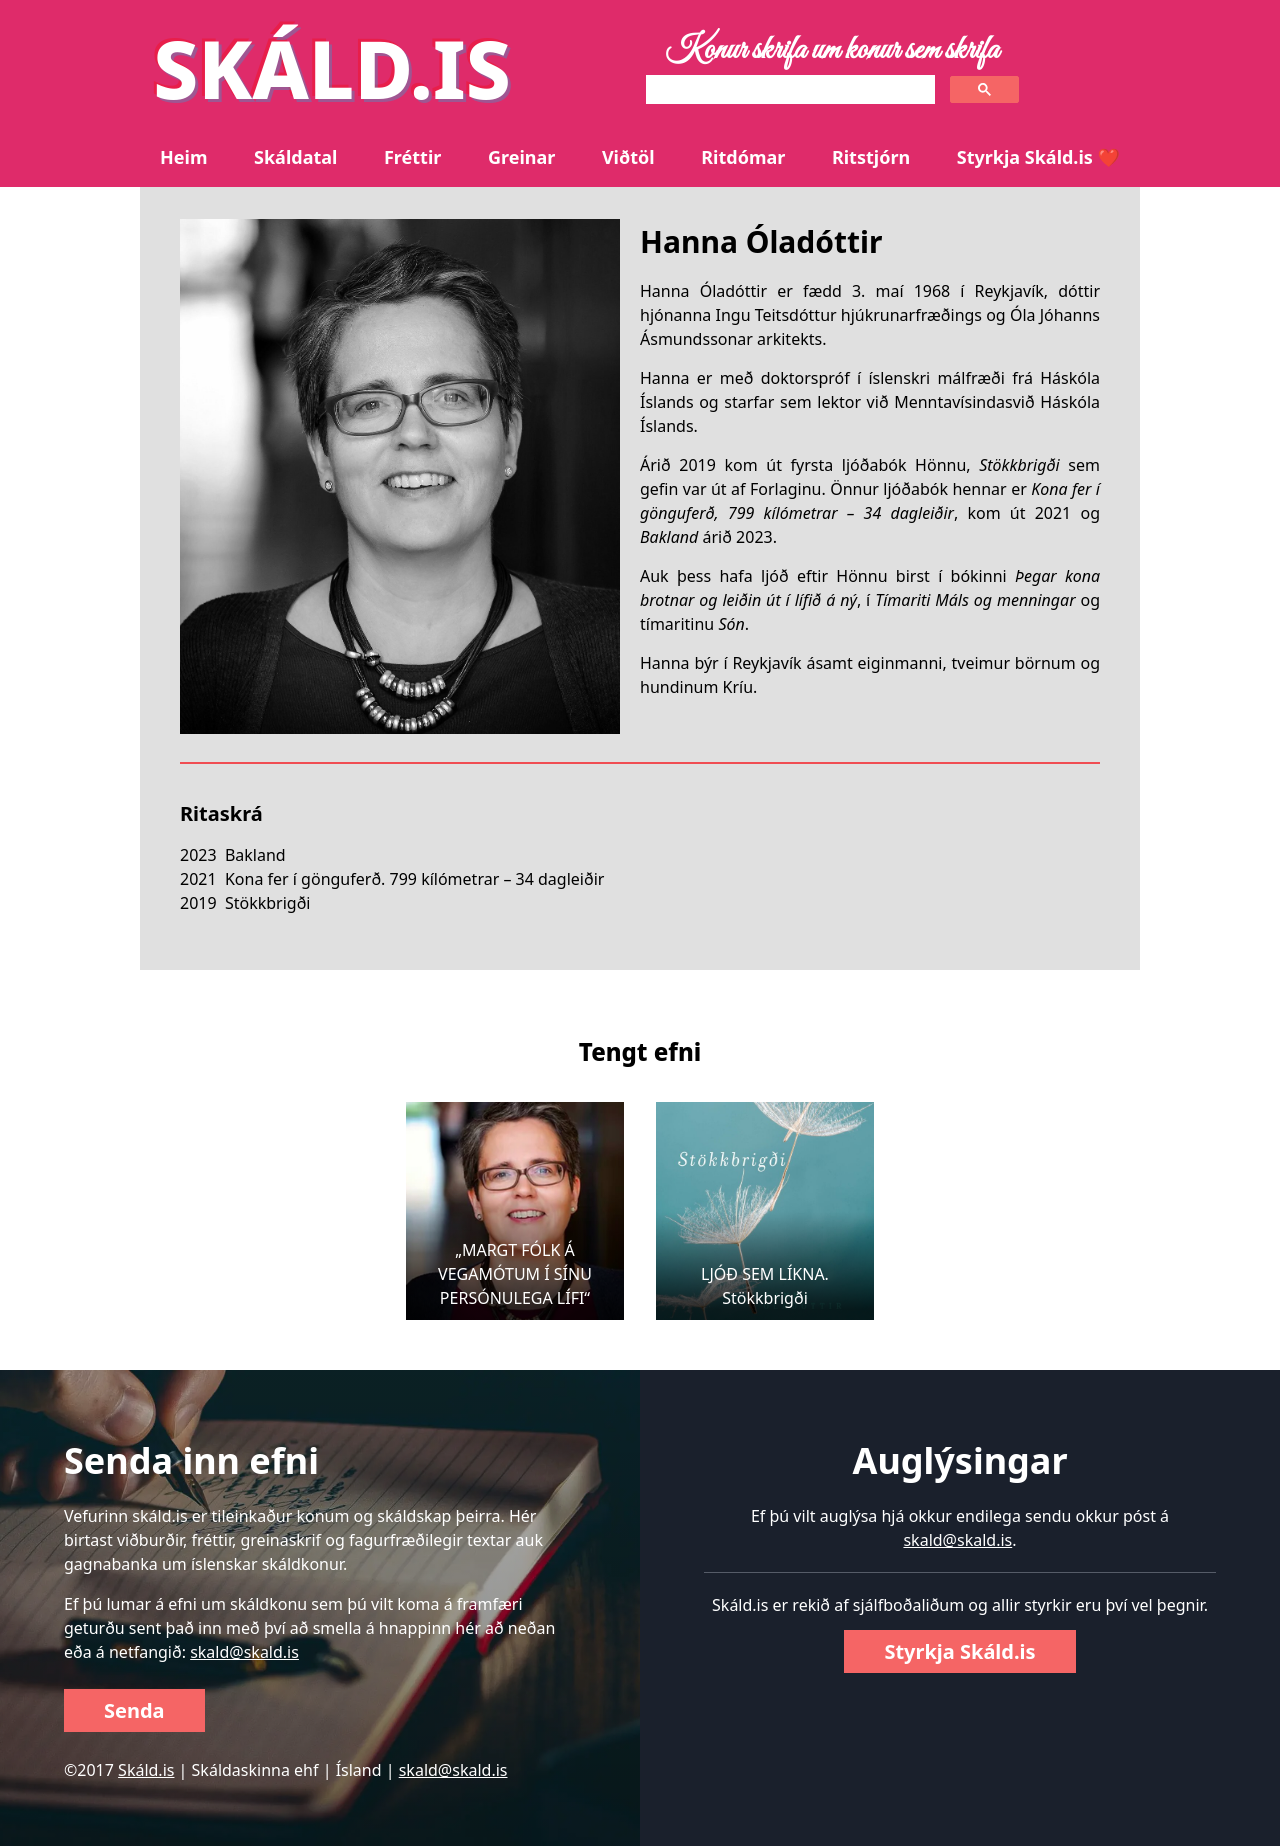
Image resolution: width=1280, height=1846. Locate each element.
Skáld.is (146, 1770)
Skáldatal (295, 157)
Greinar (521, 157)
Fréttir (412, 157)
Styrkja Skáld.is (959, 1651)
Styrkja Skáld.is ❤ (1038, 157)
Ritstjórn (871, 157)
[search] (788, 90)
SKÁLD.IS (332, 67)
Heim (183, 157)
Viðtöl (628, 157)
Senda (134, 1710)
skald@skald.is (244, 1652)
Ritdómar (743, 157)
